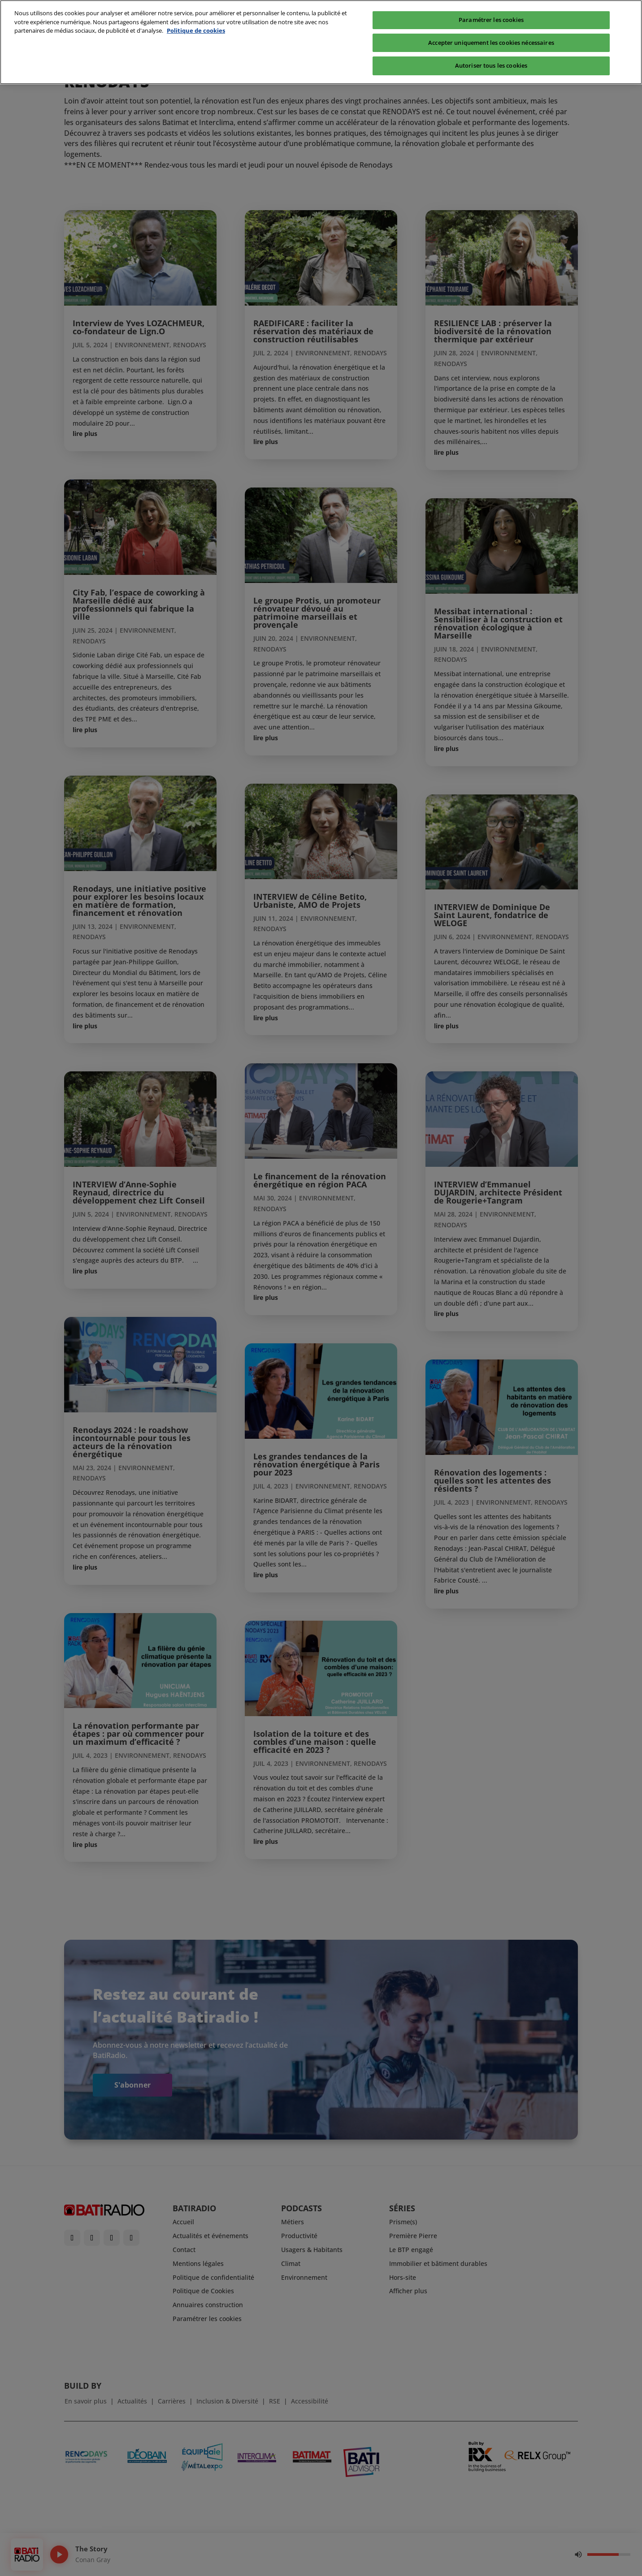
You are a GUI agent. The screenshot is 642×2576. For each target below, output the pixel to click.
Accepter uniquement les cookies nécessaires (491, 27)
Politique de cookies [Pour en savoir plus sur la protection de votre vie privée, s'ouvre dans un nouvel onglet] (196, 15)
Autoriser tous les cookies (491, 50)
